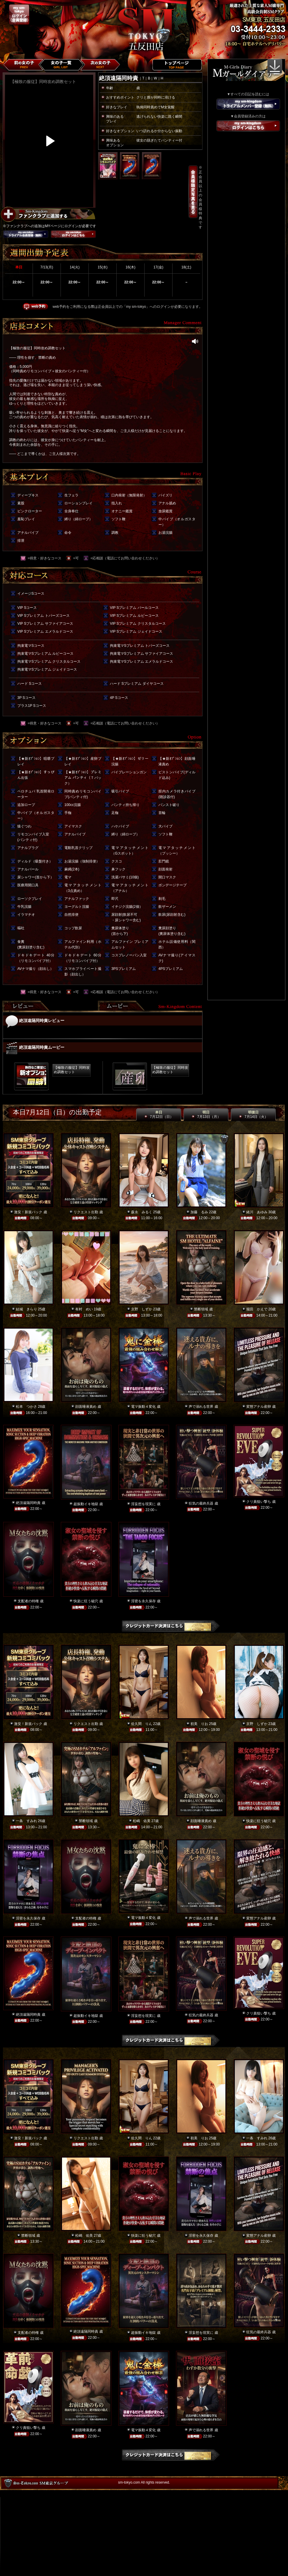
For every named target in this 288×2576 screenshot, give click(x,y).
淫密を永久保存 (143, 1601)
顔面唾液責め (85, 1407)
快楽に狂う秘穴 (85, 1601)
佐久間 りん (141, 1724)
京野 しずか (141, 1309)
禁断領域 (201, 1309)
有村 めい (84, 1309)
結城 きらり (26, 1309)
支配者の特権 (28, 1601)
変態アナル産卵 (258, 1407)
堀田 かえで (256, 1309)
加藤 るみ (199, 1212)
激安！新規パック (28, 1212)
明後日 (253, 1114)
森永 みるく (141, 1212)
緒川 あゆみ (256, 1212)
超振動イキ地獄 (85, 1504)
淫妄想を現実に (143, 1504)
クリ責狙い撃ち (258, 1502)
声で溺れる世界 (201, 1407)
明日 (206, 1114)
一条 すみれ (26, 1821)
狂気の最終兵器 (201, 1503)
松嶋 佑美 (141, 1821)
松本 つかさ (26, 1407)
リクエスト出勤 (85, 1212)
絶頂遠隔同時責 (28, 1503)
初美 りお (199, 1724)
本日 (158, 1114)
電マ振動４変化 (143, 1407)
